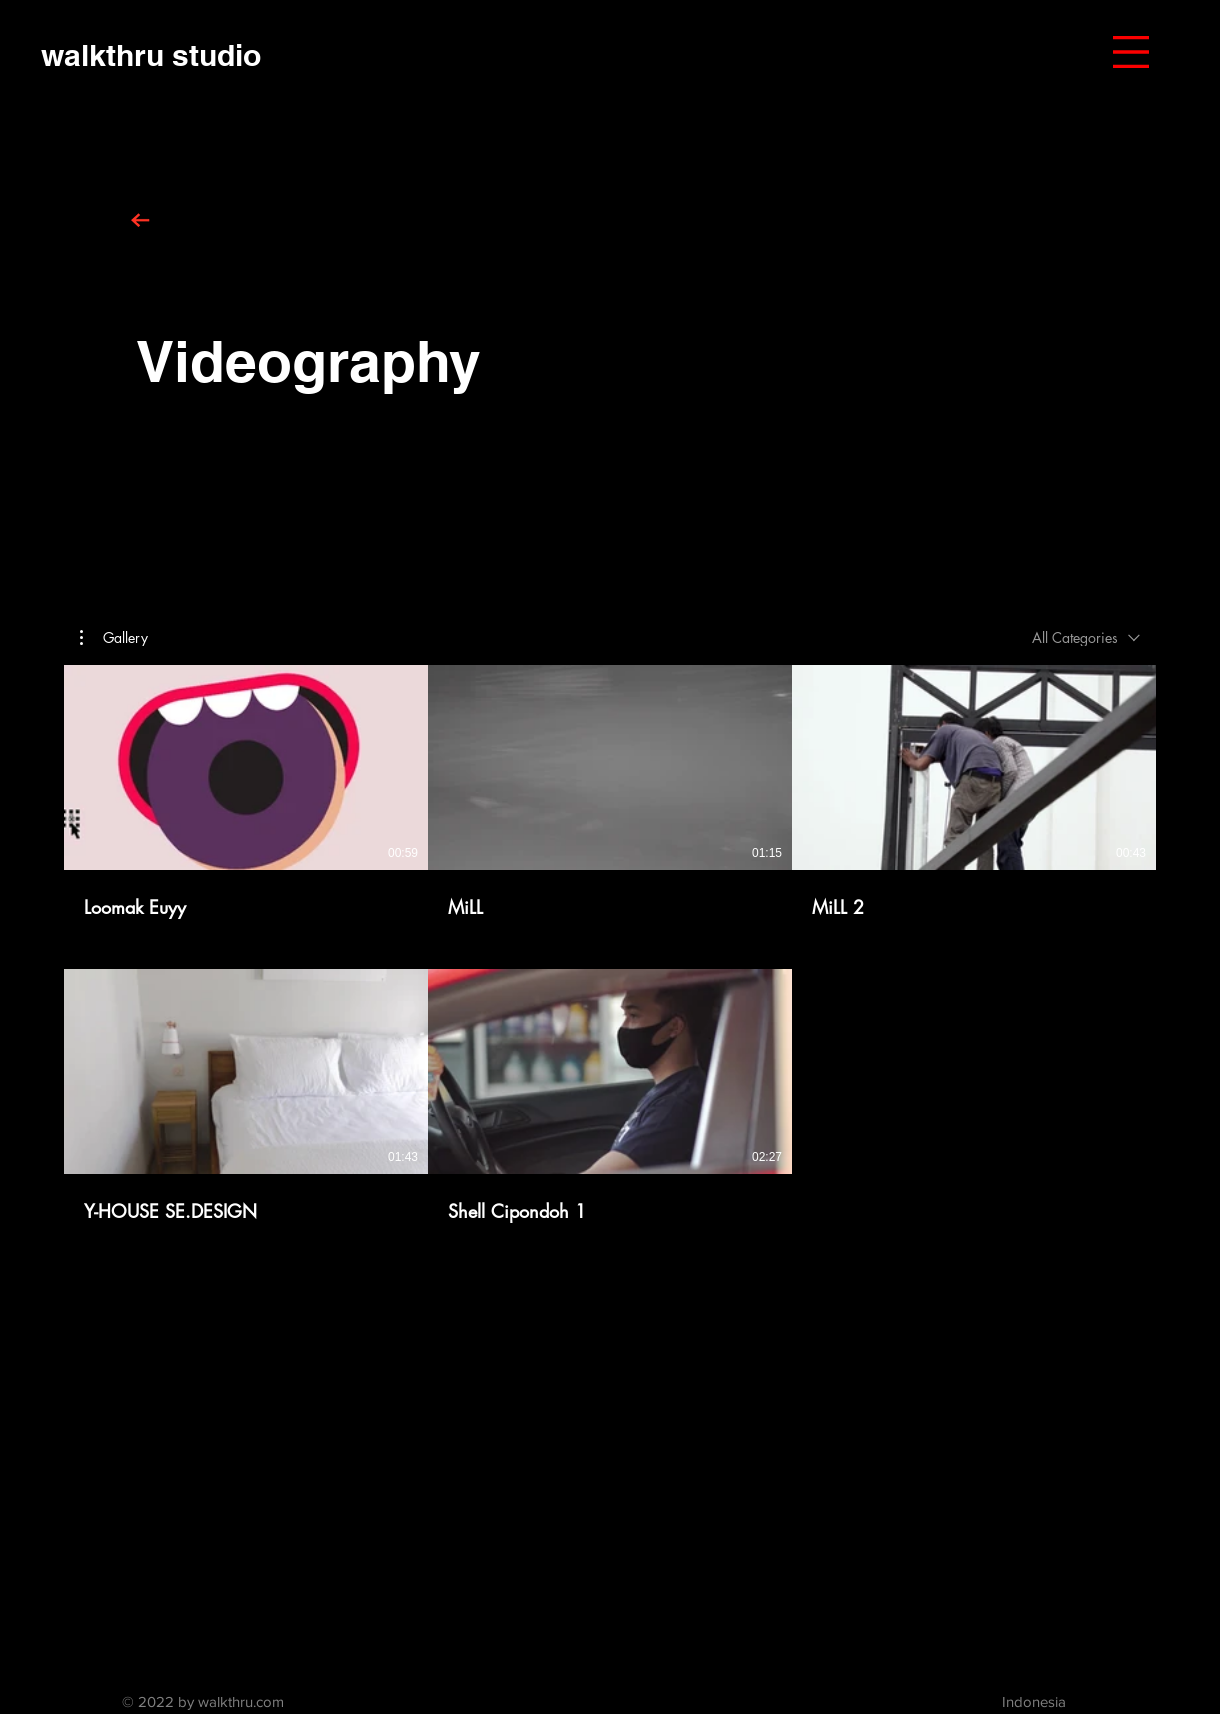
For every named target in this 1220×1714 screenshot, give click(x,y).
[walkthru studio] (151, 54)
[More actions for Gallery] (114, 638)
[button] (1131, 52)
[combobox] (1086, 637)
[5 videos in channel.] (610, 944)
